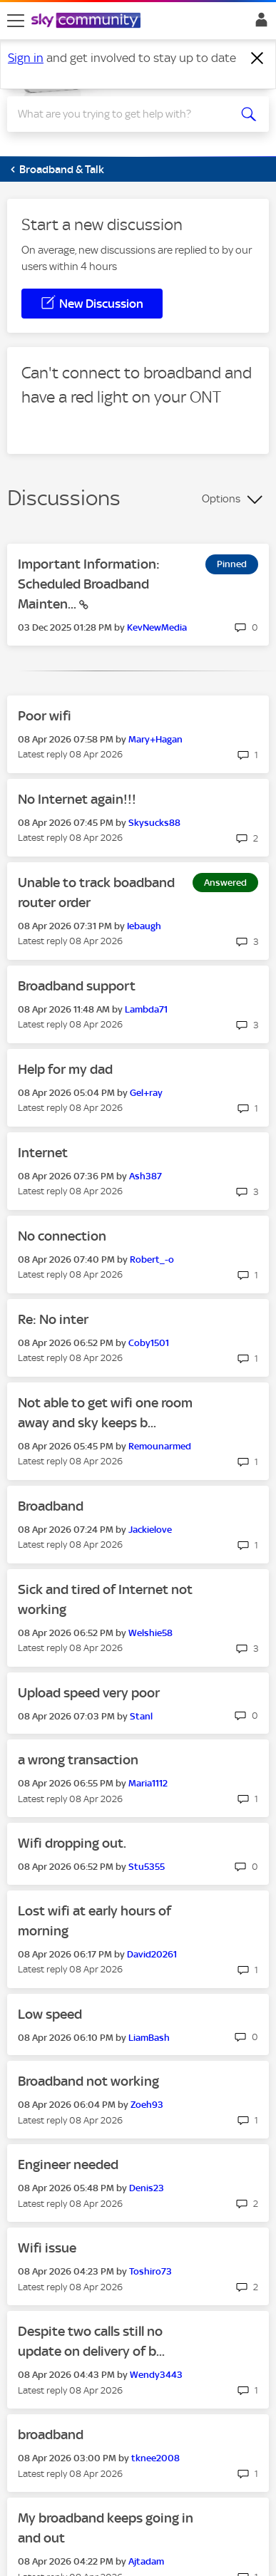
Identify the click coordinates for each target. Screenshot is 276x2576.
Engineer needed (68, 2164)
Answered (225, 882)
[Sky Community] (87, 21)
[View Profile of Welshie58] (150, 1633)
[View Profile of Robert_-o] (152, 1259)
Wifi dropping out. (72, 1843)
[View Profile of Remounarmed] (159, 1446)
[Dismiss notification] (257, 58)
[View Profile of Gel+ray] (146, 1092)
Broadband (50, 1506)
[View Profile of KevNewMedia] (157, 627)
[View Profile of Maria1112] (148, 1783)
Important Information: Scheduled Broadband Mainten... (89, 584)
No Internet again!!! (77, 799)
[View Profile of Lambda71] (146, 1009)
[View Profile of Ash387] (145, 1176)
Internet (43, 1152)
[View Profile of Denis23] (146, 2188)
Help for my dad (65, 1069)
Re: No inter (53, 1319)
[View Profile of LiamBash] (149, 2037)
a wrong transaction (78, 1760)
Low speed (50, 2014)
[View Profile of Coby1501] (148, 1343)
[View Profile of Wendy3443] (156, 2374)
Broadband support (77, 986)
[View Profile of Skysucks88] (154, 822)
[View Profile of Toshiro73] (150, 2271)
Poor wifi (44, 716)
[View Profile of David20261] (152, 1954)
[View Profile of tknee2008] (155, 2458)
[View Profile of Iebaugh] (144, 926)
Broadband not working (88, 2081)
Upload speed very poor (89, 1693)
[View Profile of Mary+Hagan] (155, 739)
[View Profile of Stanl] (141, 1716)
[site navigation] (15, 20)
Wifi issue (47, 2248)
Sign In (258, 23)
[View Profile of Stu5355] (146, 1866)
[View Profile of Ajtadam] (146, 2561)
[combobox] (125, 114)
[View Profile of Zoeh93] (147, 2104)
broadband (50, 2434)
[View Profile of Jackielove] (150, 1529)
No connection (62, 1236)
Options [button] (221, 498)
